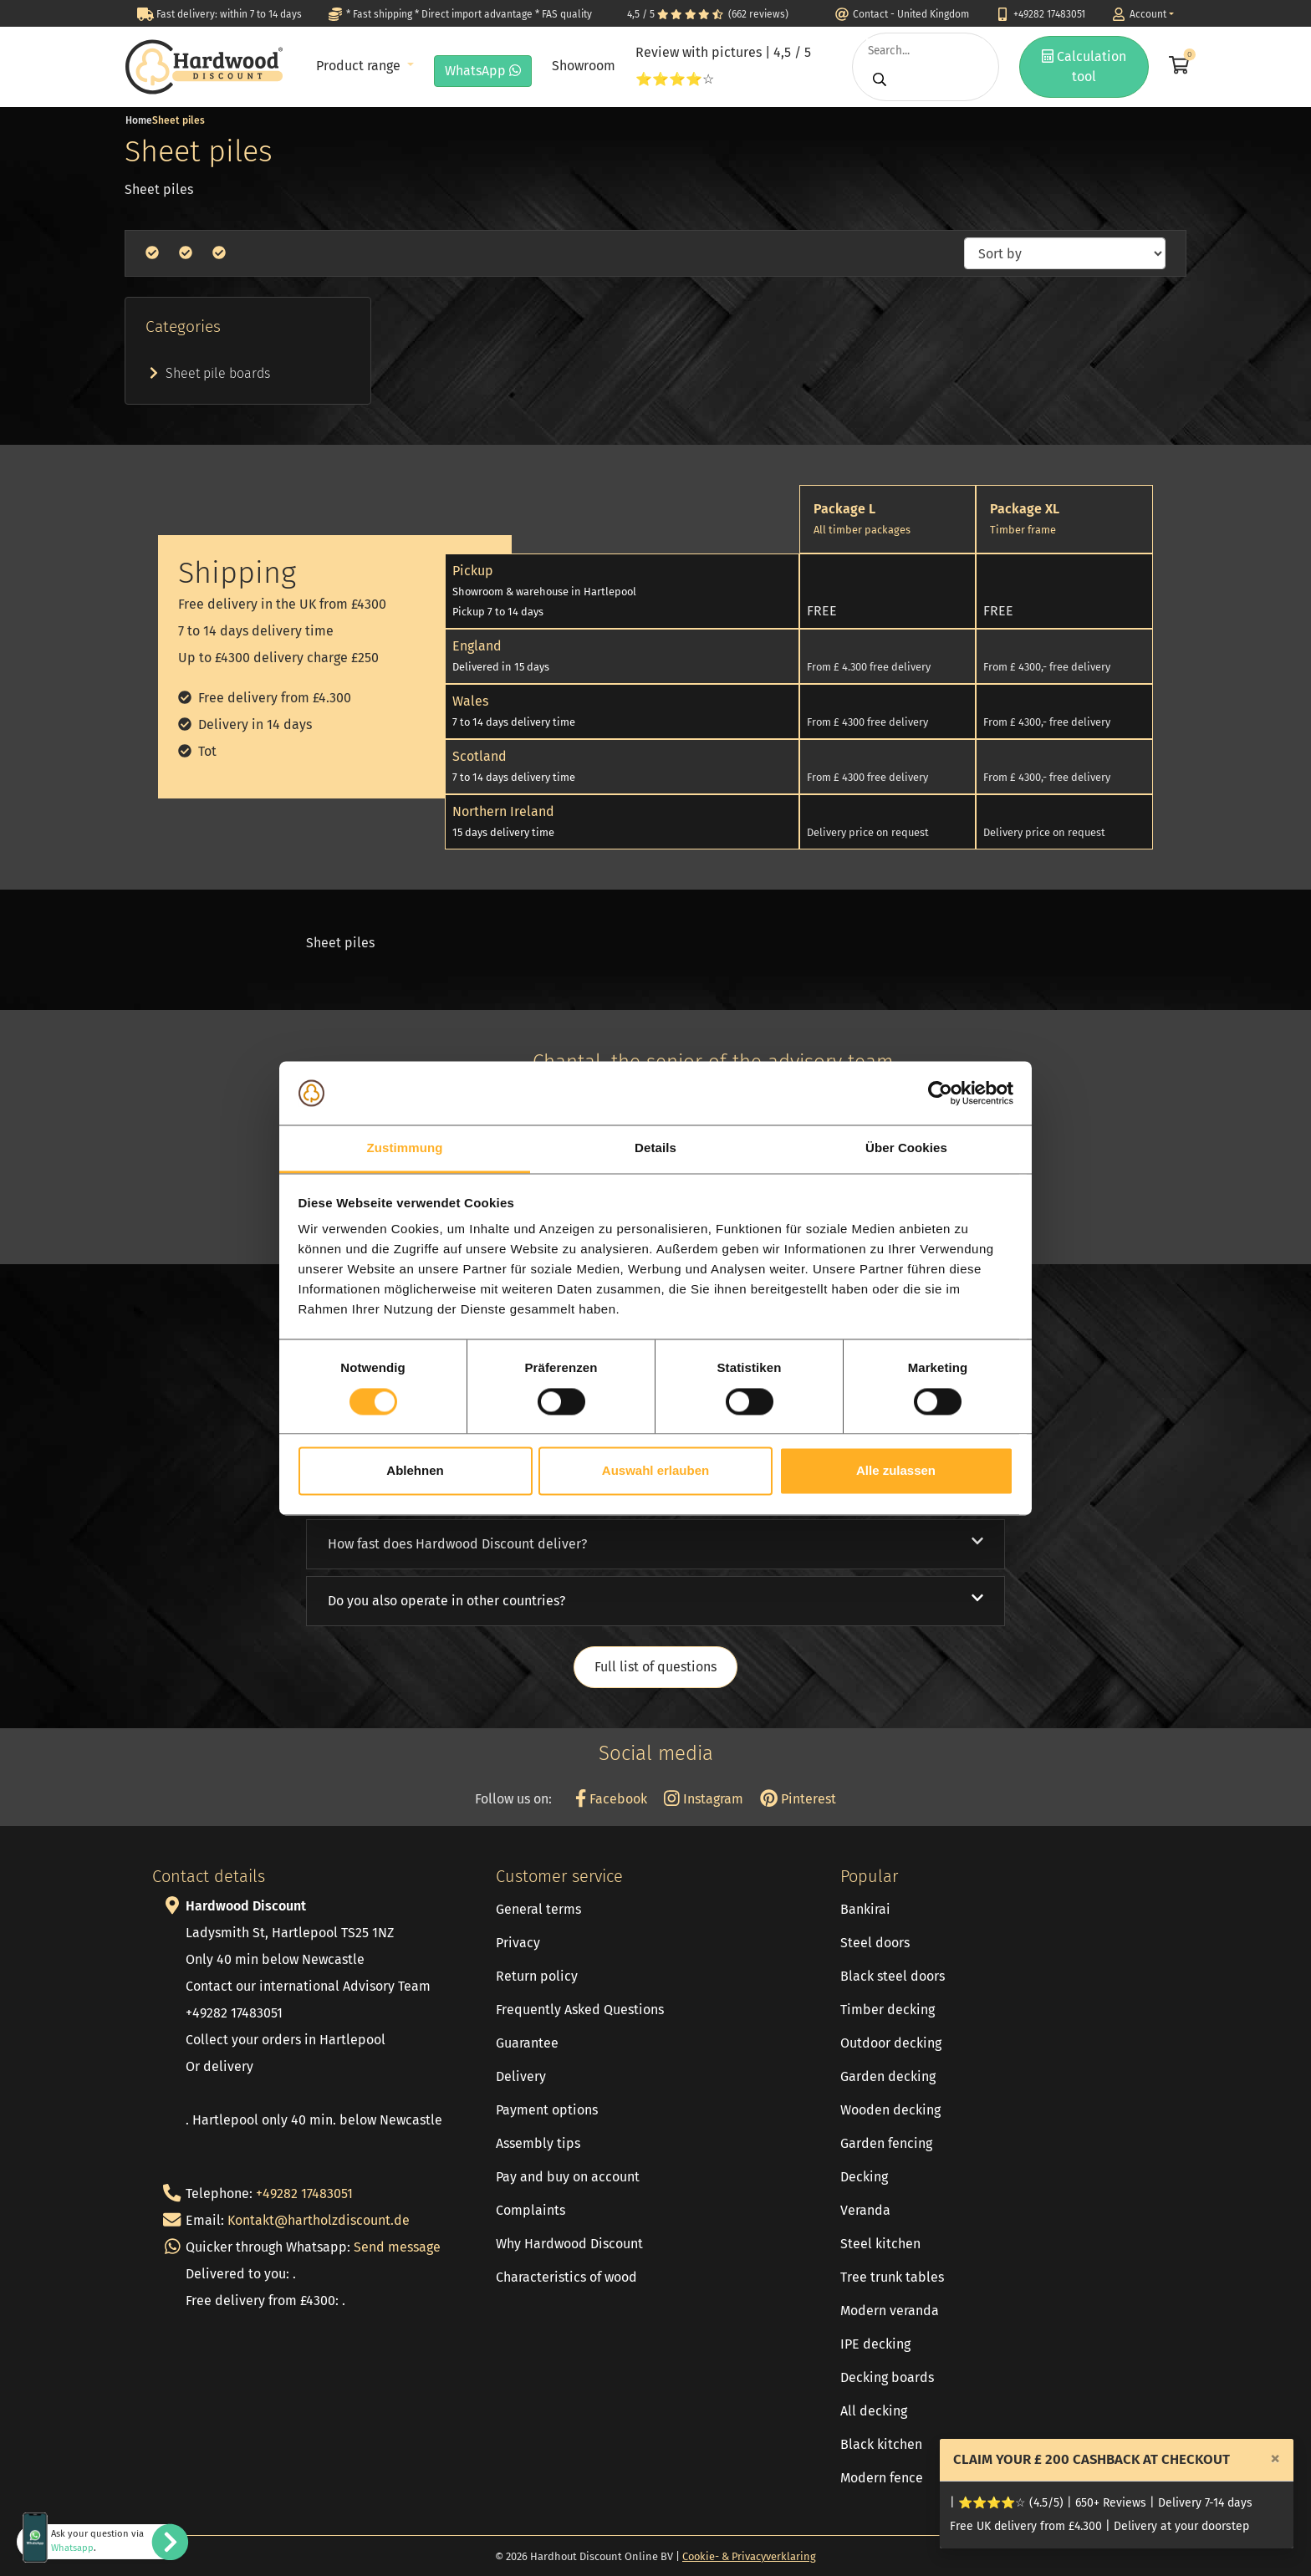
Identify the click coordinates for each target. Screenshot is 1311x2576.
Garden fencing (886, 2143)
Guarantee (527, 2043)
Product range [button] (360, 66)
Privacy (518, 1943)
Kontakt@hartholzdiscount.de (318, 2220)
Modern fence (881, 2478)
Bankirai (865, 1909)
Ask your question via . (97, 2540)
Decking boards (887, 2377)
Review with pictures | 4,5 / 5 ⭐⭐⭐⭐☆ (723, 65)
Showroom (583, 66)
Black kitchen (881, 2444)
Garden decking (888, 2076)
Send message (397, 2247)
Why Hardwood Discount (569, 2244)
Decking (864, 2177)
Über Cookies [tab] (906, 1148)
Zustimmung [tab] (405, 1148)
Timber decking (887, 2009)
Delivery (521, 2076)
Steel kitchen (880, 2244)
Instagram (703, 1799)
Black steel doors (892, 1976)
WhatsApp (483, 71)
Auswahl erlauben (655, 1471)
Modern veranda (889, 2310)
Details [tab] (655, 1148)
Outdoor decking (890, 2043)
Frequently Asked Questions (580, 2009)
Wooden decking (890, 2110)
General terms (538, 1909)
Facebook (611, 1799)
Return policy (537, 1976)
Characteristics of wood (566, 2277)
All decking (873, 2411)
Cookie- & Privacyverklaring (749, 2556)
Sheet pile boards (207, 373)
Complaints (530, 2210)
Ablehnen (414, 1471)
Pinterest (798, 1799)
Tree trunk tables (892, 2277)
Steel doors (875, 1943)
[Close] (1275, 2458)
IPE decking (875, 2344)
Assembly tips (538, 2143)
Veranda (865, 2210)
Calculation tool (1084, 66)
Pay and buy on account (568, 2177)
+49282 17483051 (304, 2193)
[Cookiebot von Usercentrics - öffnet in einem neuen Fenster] (940, 1092)
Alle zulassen (896, 1471)
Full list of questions (655, 1667)
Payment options (547, 2110)
